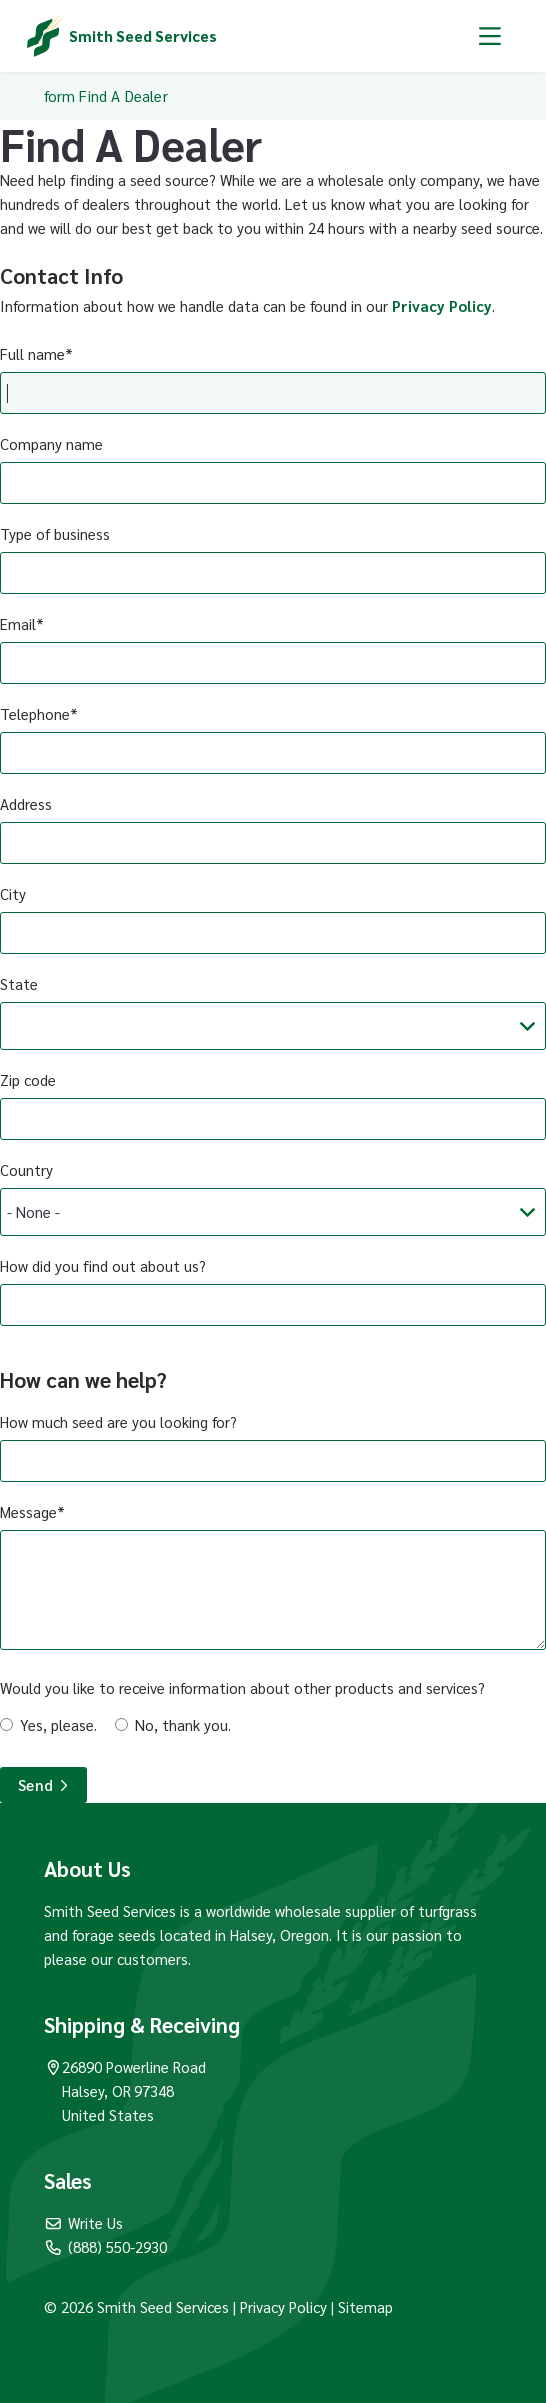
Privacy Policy (442, 305)
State (19, 983)
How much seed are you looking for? (118, 1421)
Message (28, 1511)
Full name (32, 353)
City (13, 893)
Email (18, 623)
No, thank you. (183, 1724)
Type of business (55, 533)
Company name (51, 443)
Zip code (28, 1079)
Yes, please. (58, 1724)
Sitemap (365, 2306)
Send (43, 1784)
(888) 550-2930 (106, 2246)
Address (26, 803)
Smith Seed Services (143, 35)
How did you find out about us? (103, 1265)
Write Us (84, 2222)
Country (26, 1169)
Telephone (35, 713)
